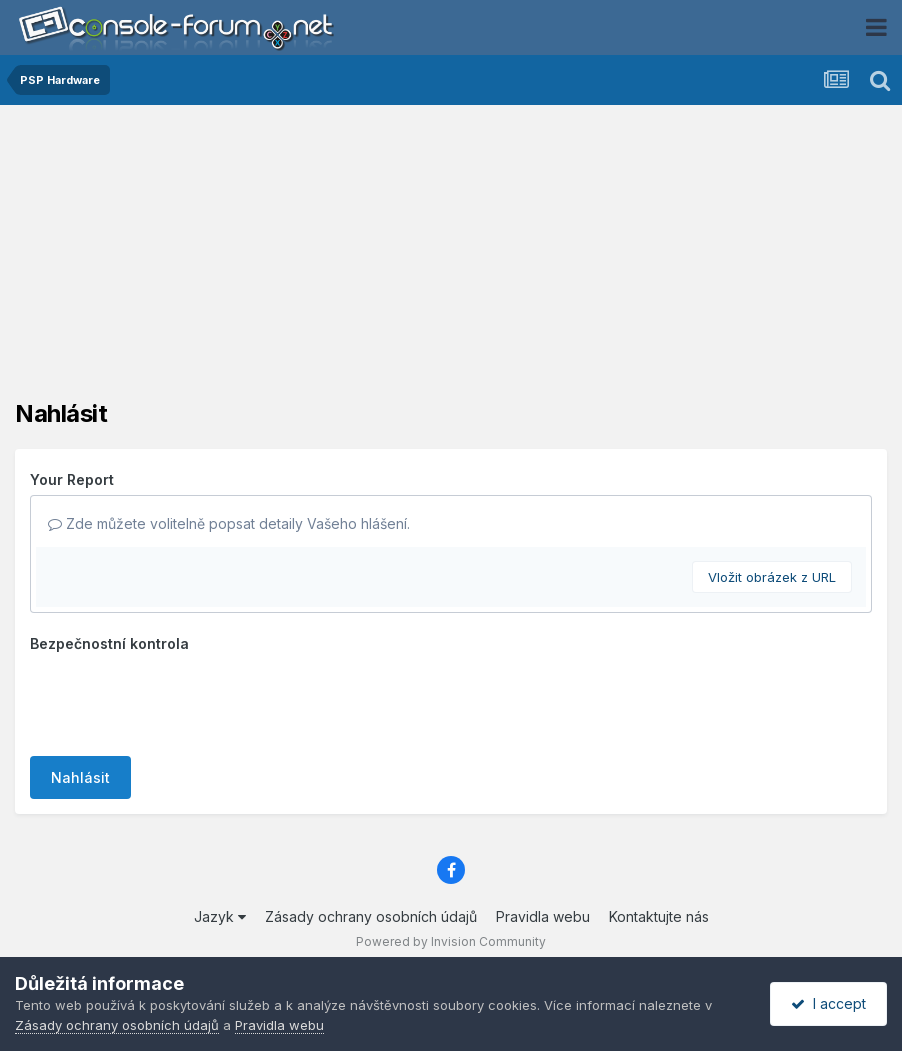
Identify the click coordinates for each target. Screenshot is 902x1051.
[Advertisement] (451, 260)
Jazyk (220, 916)
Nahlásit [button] (80, 777)
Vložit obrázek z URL (772, 577)
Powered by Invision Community (451, 941)
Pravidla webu (543, 916)
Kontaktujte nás (659, 916)
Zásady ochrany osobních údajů (371, 916)
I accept (828, 1003)
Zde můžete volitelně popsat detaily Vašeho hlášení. (229, 523)
